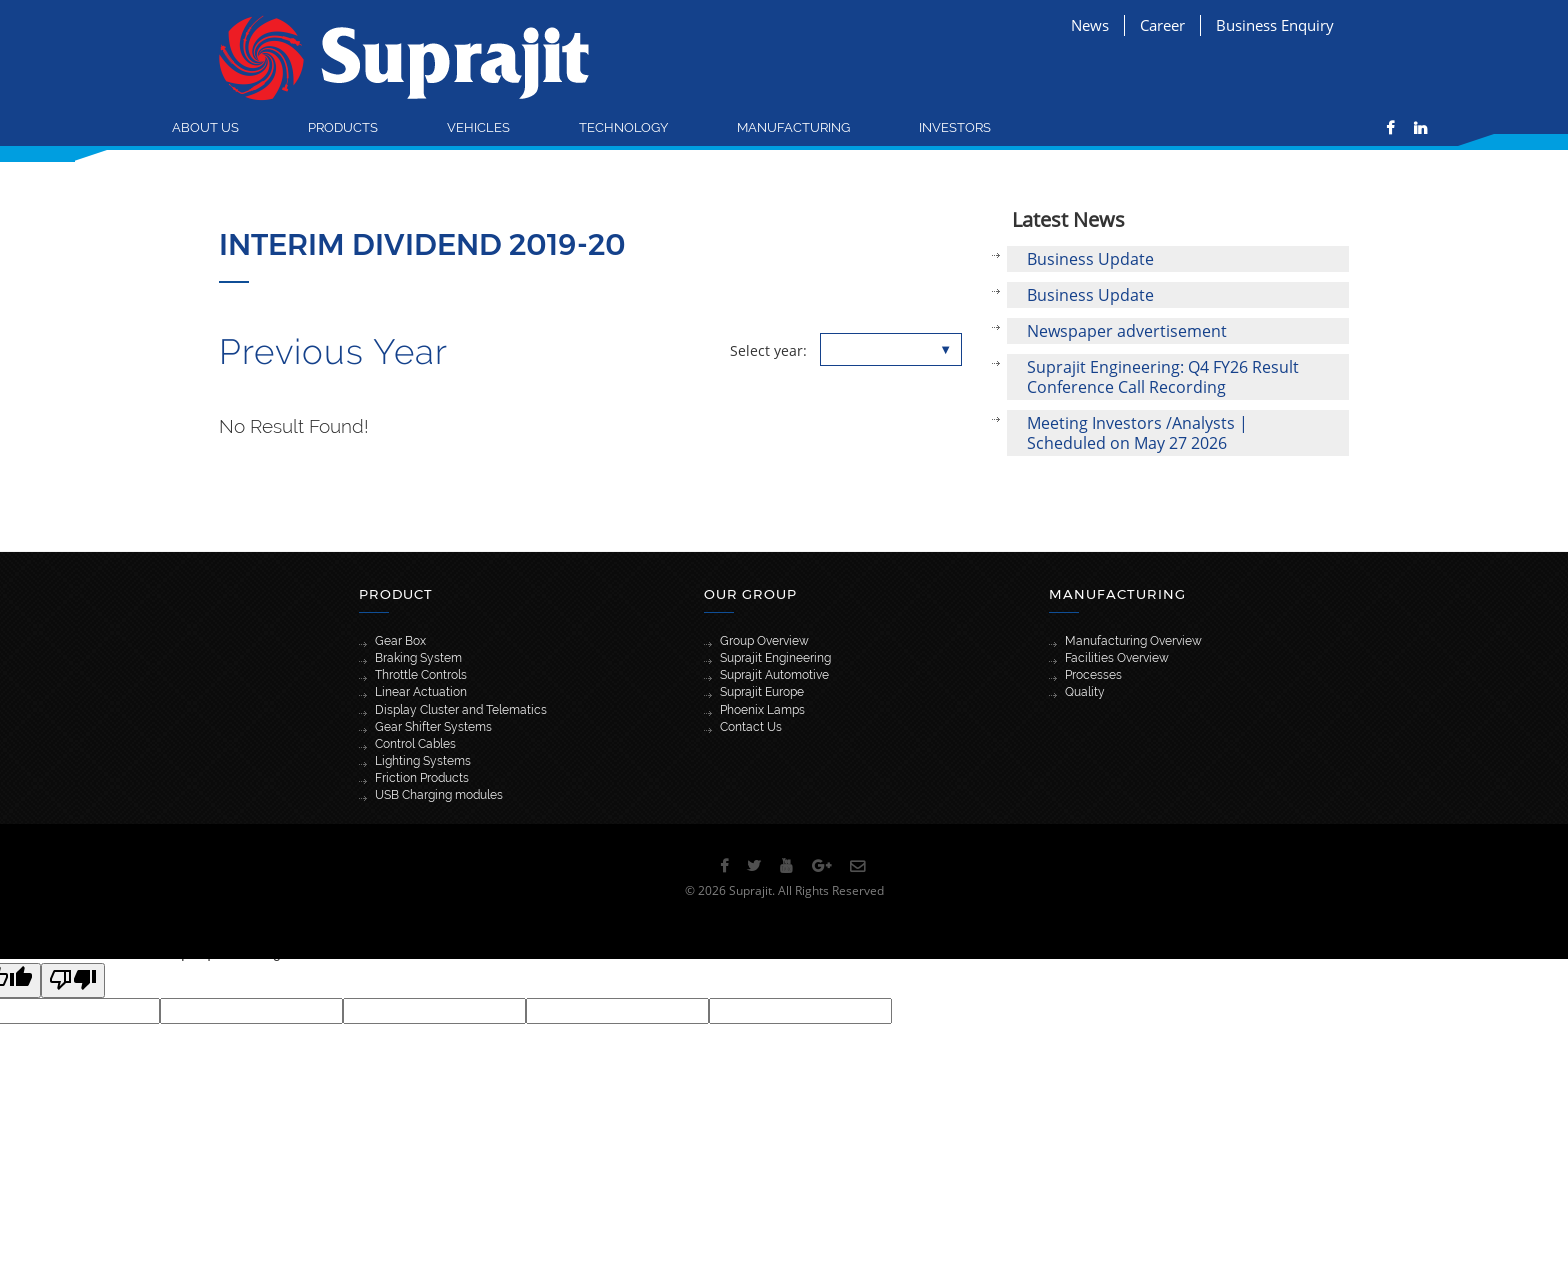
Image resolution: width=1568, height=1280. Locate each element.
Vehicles (478, 127)
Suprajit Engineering (775, 658)
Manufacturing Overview (1133, 641)
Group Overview (764, 641)
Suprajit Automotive (774, 675)
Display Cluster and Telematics (461, 710)
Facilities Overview (1117, 658)
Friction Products (422, 778)
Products (343, 127)
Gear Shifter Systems (433, 727)
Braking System (418, 658)
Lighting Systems (423, 761)
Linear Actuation (421, 692)
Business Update (1090, 259)
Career (1162, 25)
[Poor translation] (73, 980)
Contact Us (751, 727)
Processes (1093, 675)
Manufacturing (793, 127)
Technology (623, 127)
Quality (1085, 692)
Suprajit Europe (762, 692)
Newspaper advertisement (1127, 331)
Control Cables (415, 744)
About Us (205, 127)
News (1090, 25)
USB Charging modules (439, 795)
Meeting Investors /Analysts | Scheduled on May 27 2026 (1137, 433)
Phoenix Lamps (762, 710)
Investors (955, 127)
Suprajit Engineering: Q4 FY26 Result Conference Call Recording (1163, 377)
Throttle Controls (421, 675)
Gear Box (400, 641)
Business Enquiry (1275, 25)
